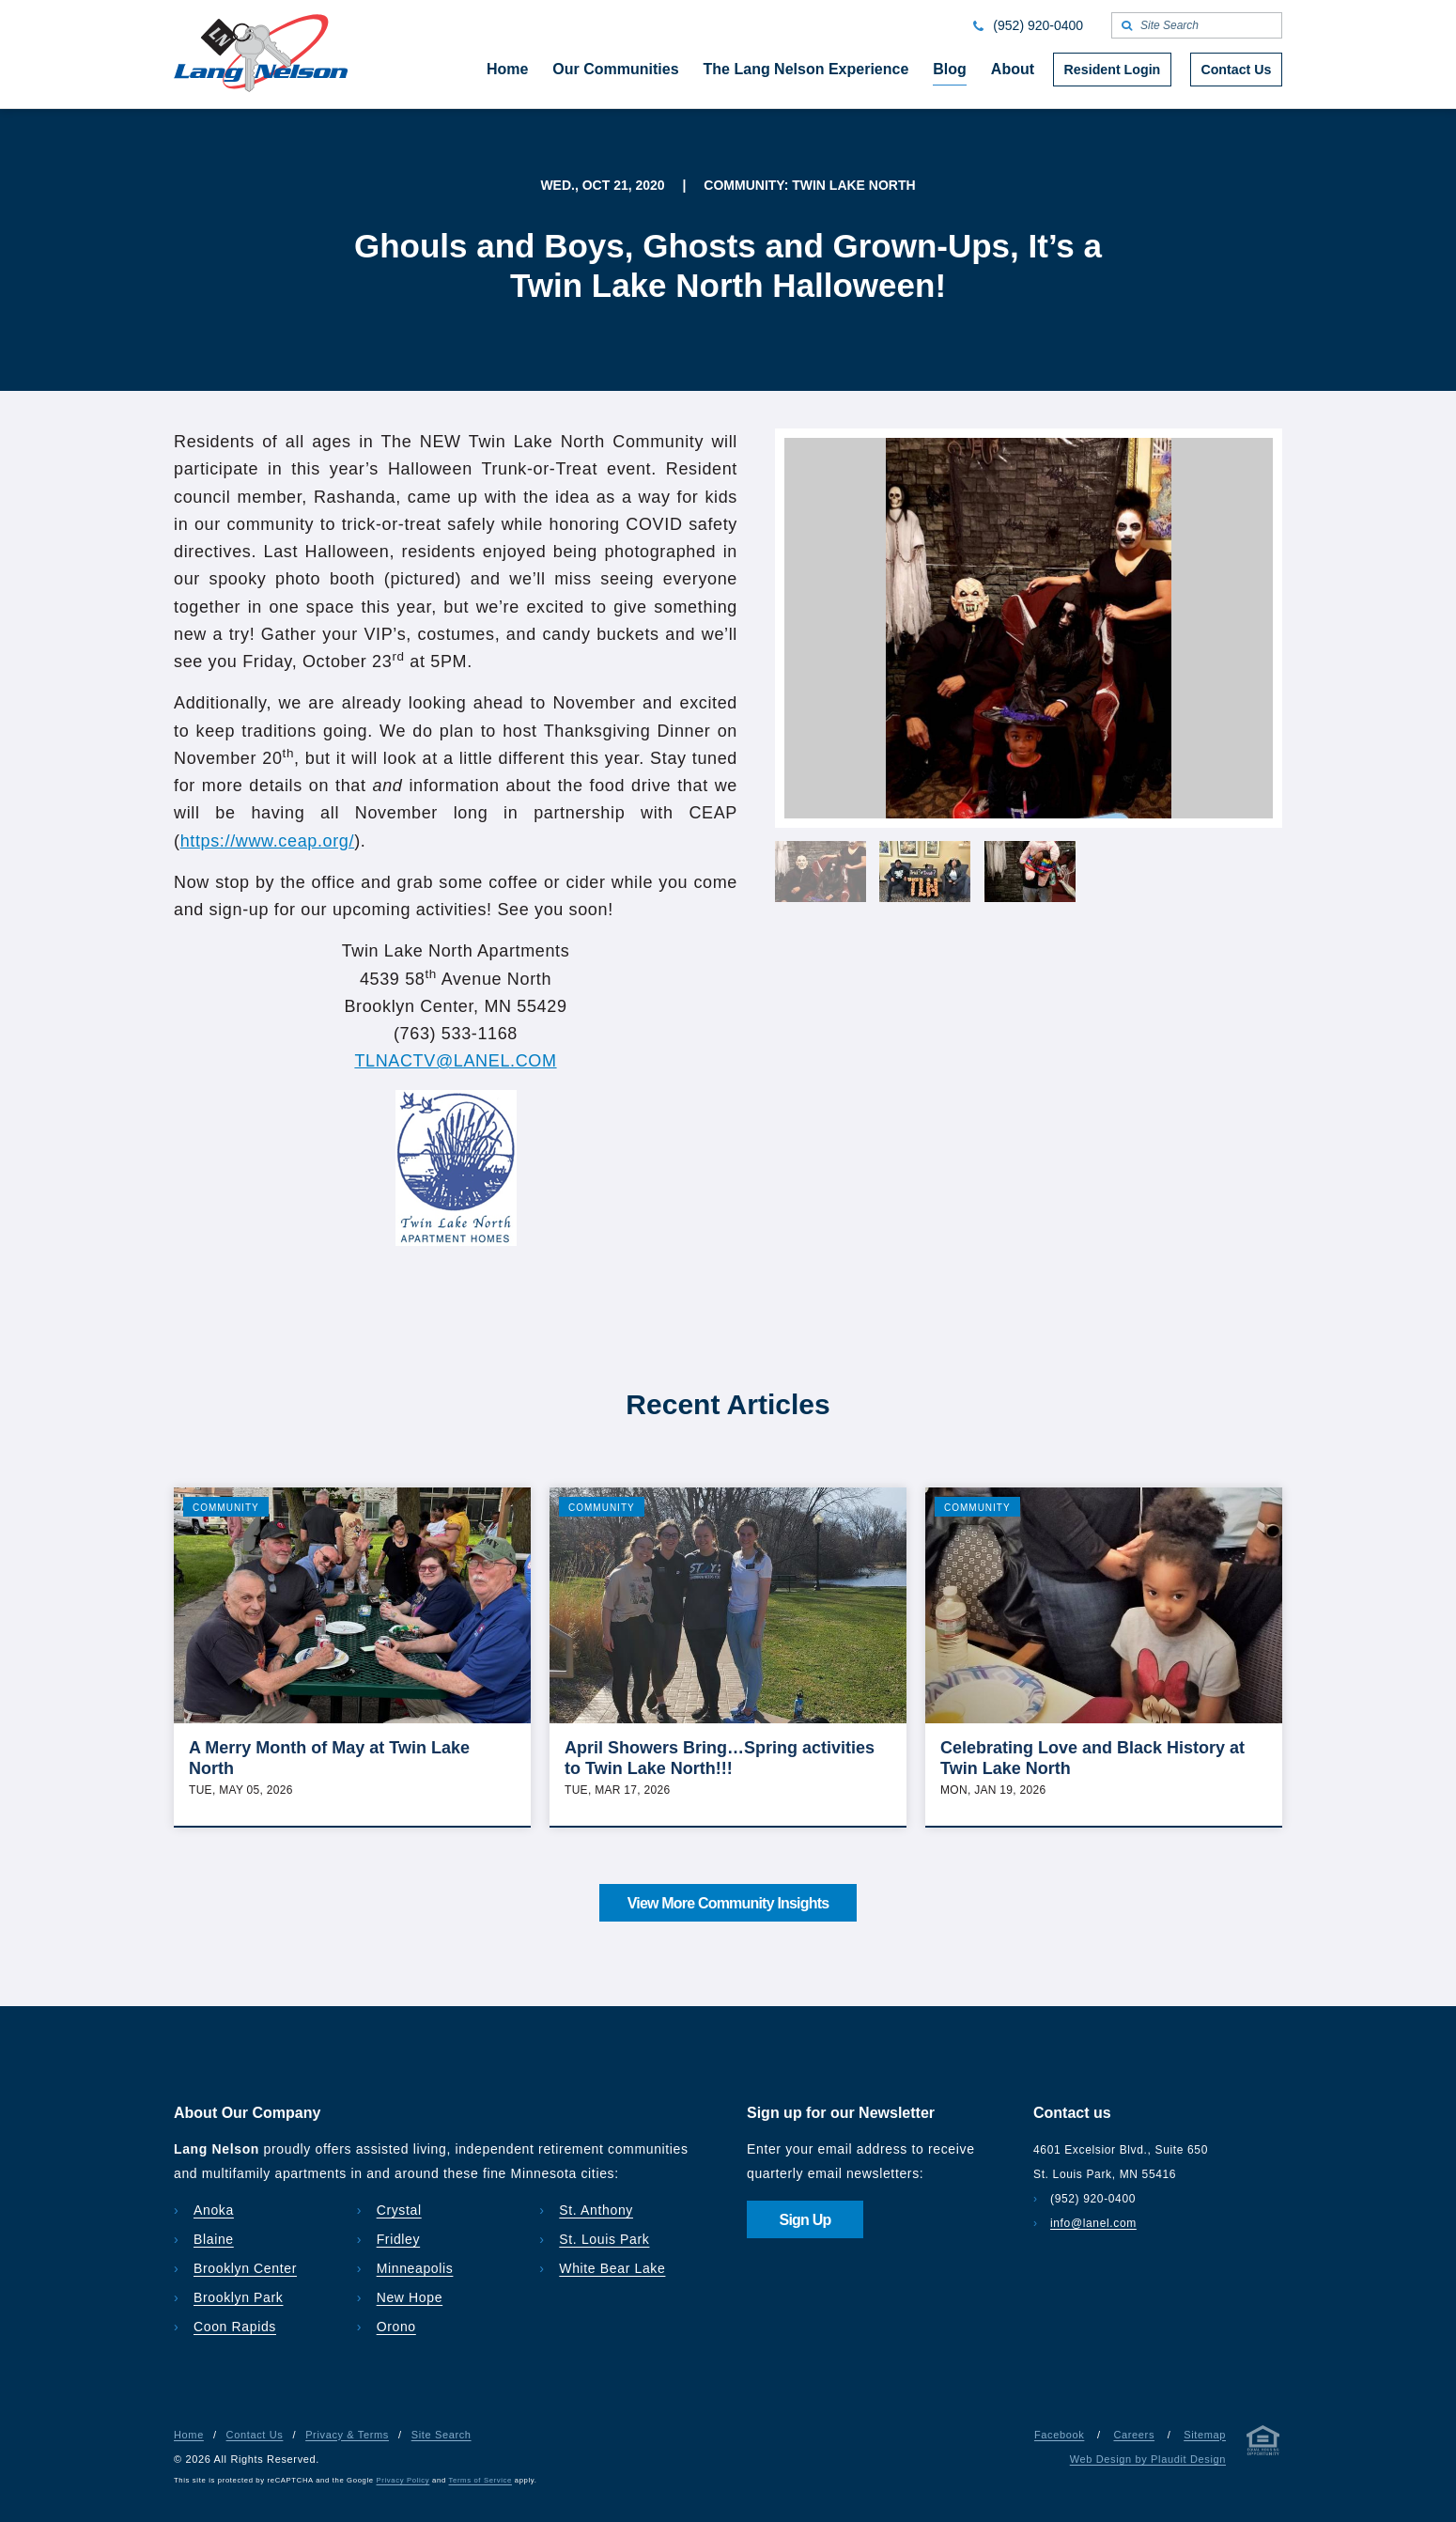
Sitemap (1205, 2434)
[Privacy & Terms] (1263, 2444)
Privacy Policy (403, 2480)
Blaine (214, 2239)
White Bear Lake (612, 2268)
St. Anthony (596, 2210)
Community (226, 1507)
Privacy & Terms (347, 2434)
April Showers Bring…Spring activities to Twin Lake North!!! (720, 1758)
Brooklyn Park (238, 2297)
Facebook (1059, 2434)
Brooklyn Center (245, 2268)
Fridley (399, 2239)
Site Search (441, 2434)
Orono (396, 2326)
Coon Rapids (235, 2326)
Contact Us (255, 2434)
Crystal (399, 2210)
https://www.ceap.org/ (267, 841)
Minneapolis (415, 2268)
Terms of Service (480, 2480)
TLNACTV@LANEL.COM (455, 1060)
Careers (1133, 2434)
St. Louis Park (604, 2239)
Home (189, 2434)
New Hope (410, 2297)
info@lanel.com (1093, 2223)
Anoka (214, 2210)
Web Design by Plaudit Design (1148, 2459)
